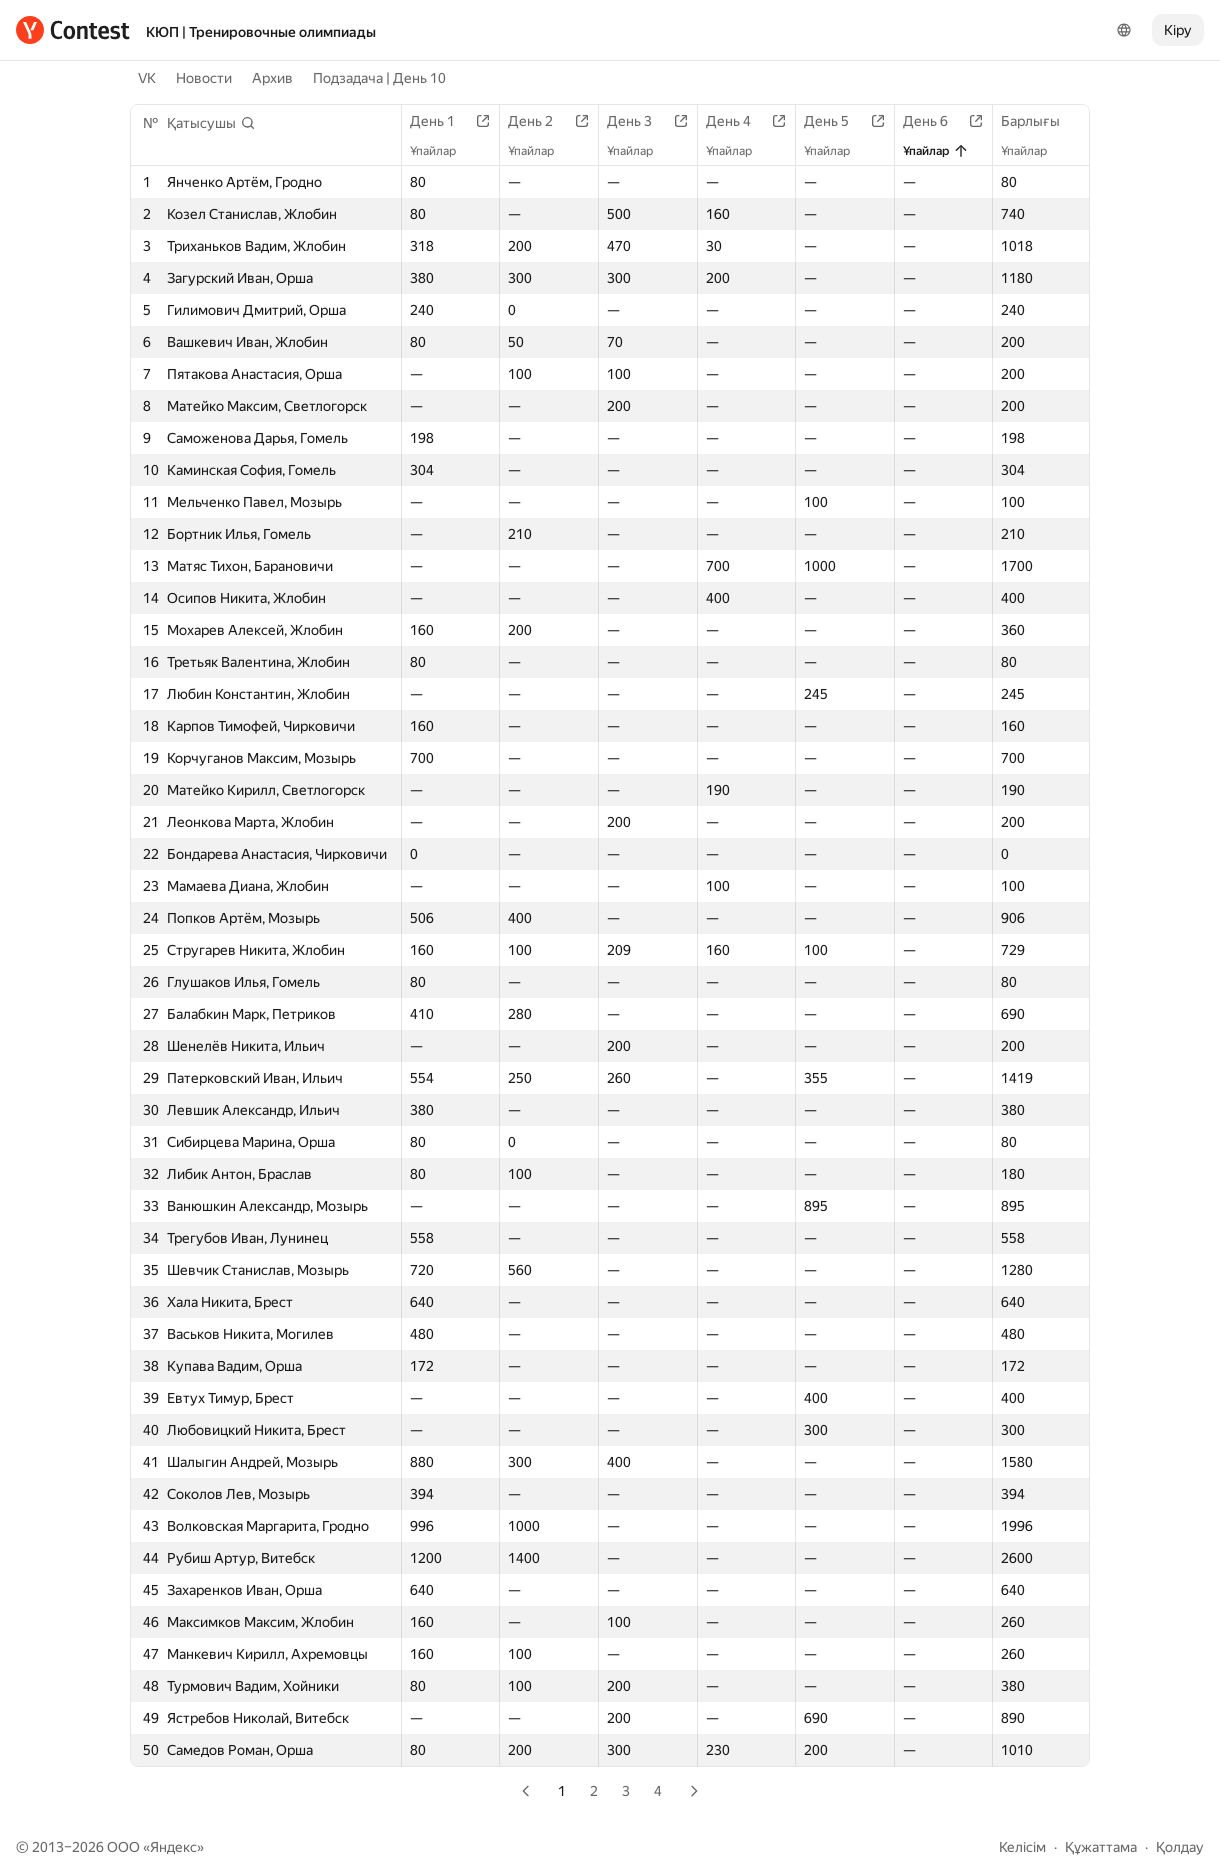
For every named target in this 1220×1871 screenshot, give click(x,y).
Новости (204, 78)
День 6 (935, 121)
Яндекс (173, 1847)
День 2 (540, 121)
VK (147, 78)
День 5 (836, 121)
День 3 (639, 121)
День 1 (442, 121)
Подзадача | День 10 (379, 78)
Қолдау (1180, 1847)
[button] (211, 123)
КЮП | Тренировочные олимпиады (261, 32)
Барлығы (1040, 121)
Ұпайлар (443, 151)
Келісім (1022, 1847)
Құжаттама (1101, 1847)
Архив (272, 78)
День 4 (738, 121)
